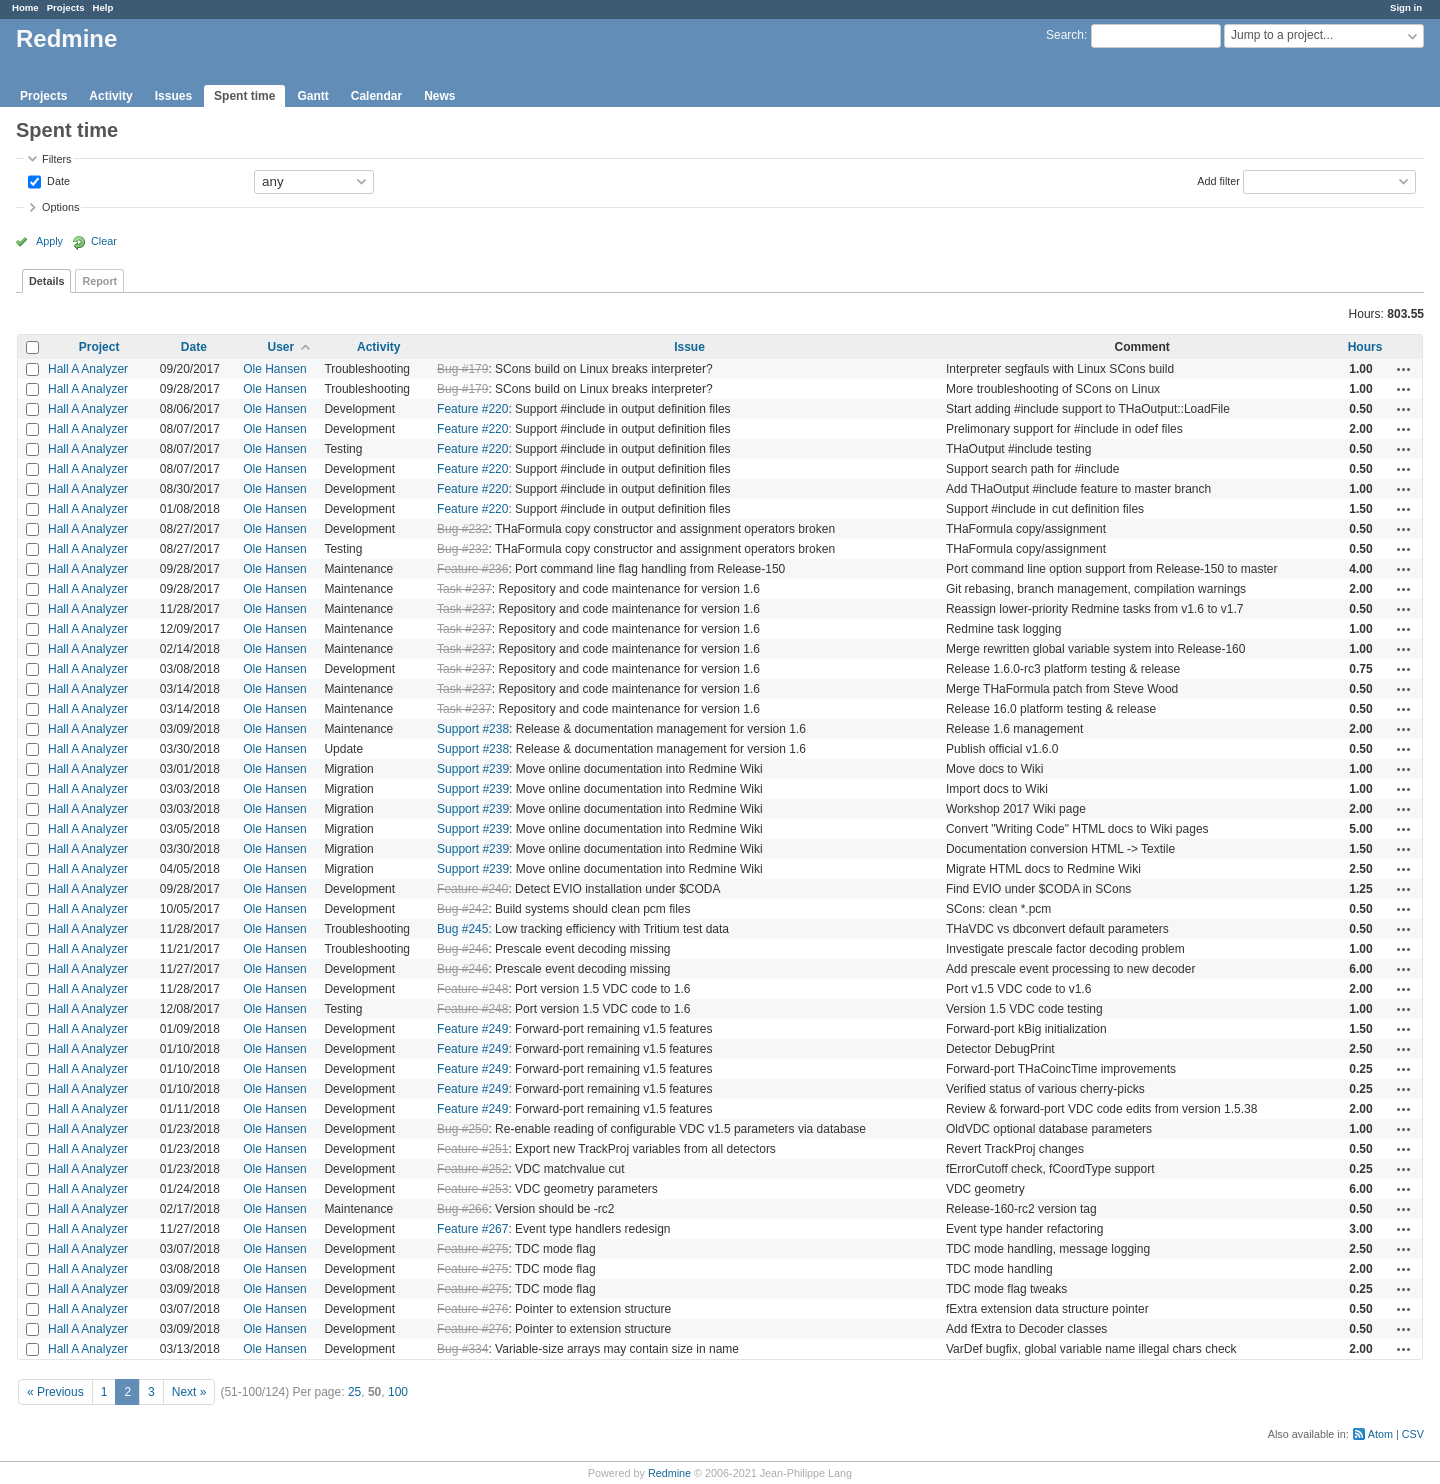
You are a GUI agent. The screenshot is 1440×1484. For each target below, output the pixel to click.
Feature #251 (472, 1149)
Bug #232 (462, 529)
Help (103, 7)
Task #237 (464, 589)
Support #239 (473, 769)
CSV (1413, 1434)
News (439, 96)
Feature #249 (472, 1029)
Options (60, 207)
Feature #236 (472, 569)
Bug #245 (462, 929)
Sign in (1406, 7)
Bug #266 (462, 1209)
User (281, 347)
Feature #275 (472, 1249)
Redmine (669, 1473)
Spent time (244, 96)
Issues (173, 96)
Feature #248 (472, 989)
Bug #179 (462, 369)
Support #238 (473, 729)
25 (354, 1392)
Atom (1380, 1434)
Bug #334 (462, 1349)
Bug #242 (462, 909)
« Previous (55, 1392)
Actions (1404, 369)
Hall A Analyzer (88, 369)
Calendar (376, 96)
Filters (56, 159)
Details (46, 281)
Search (1065, 35)
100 (398, 1392)
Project (99, 347)
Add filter (1218, 180)
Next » (189, 1392)
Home (25, 7)
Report (99, 281)
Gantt (312, 96)
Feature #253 (472, 1189)
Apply (49, 241)
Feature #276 (472, 1309)
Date (57, 180)
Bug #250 (462, 1129)
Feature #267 (472, 1229)
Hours (1365, 347)
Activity (110, 96)
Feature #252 (472, 1169)
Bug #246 (462, 949)
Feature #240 (472, 889)
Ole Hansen (274, 369)
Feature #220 (472, 409)
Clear (104, 241)
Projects (66, 7)
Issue (689, 347)
